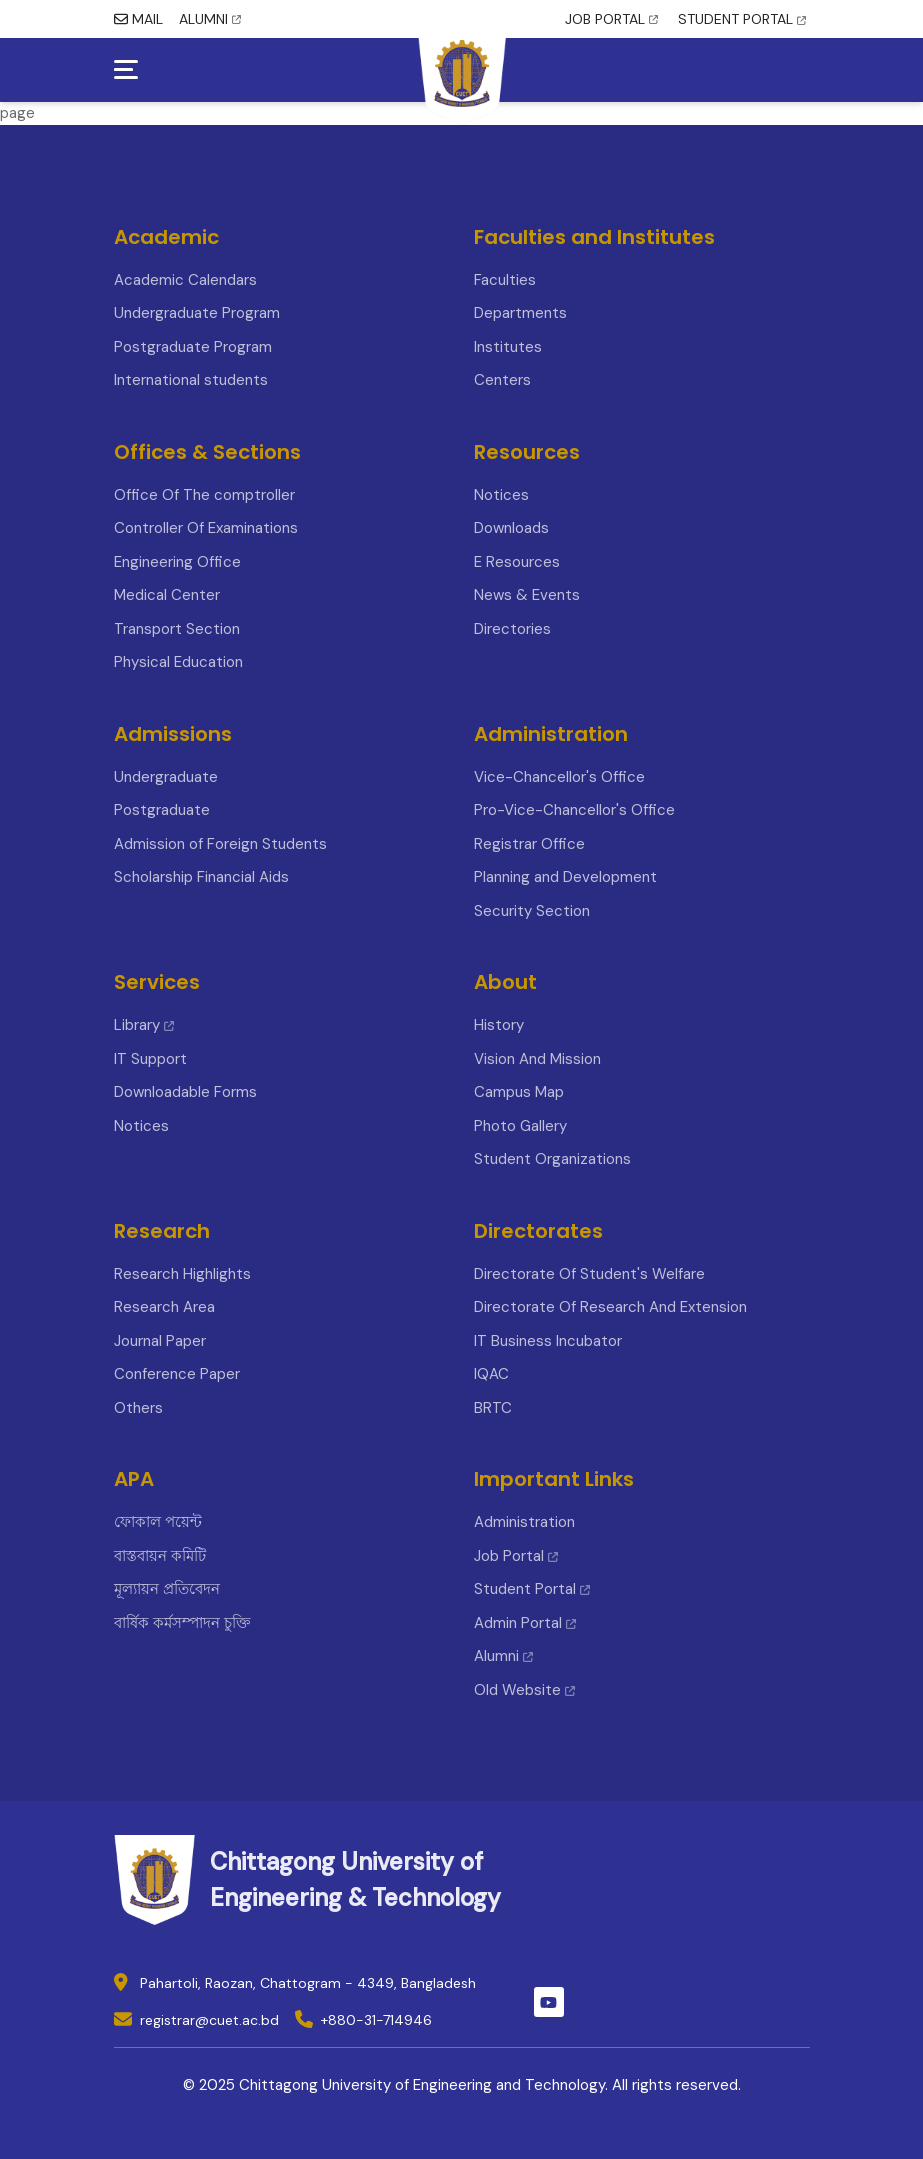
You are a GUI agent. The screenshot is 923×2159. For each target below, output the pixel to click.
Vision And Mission (537, 1059)
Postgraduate (162, 810)
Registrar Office (529, 844)
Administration (524, 1522)
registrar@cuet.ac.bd (209, 2020)
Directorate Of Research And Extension (610, 1307)
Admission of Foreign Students (220, 844)
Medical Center (167, 595)
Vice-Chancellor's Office (559, 777)
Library (144, 1025)
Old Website (524, 1690)
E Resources (517, 562)
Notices (501, 495)
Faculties (505, 280)
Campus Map (519, 1092)
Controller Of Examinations (206, 528)
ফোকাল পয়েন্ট (158, 1522)
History (499, 1025)
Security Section (532, 911)
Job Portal (516, 1556)
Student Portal (532, 1589)
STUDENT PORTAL (742, 19)
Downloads (511, 528)
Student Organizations (552, 1159)
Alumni (503, 1656)
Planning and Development (565, 877)
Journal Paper (160, 1341)
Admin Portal (525, 1623)
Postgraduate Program (193, 347)
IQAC (491, 1374)
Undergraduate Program (197, 313)
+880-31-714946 (376, 2020)
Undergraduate (166, 777)
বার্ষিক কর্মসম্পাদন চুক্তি (182, 1623)
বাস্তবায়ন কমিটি (160, 1556)
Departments (520, 313)
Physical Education (178, 662)
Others (138, 1408)
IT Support (150, 1059)
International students (191, 380)
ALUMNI (210, 19)
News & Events (527, 595)
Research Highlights (182, 1274)
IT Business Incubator (548, 1341)
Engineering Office (177, 562)
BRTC (493, 1408)
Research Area (164, 1307)
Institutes (508, 347)
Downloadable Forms (185, 1092)
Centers (502, 380)
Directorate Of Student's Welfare (589, 1274)
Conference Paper (177, 1374)
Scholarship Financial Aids (201, 877)
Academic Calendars (185, 280)
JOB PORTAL (611, 19)
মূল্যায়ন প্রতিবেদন (167, 1589)
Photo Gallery (520, 1126)
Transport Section (177, 629)
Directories (512, 629)
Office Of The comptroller (204, 495)
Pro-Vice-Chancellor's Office (574, 810)
